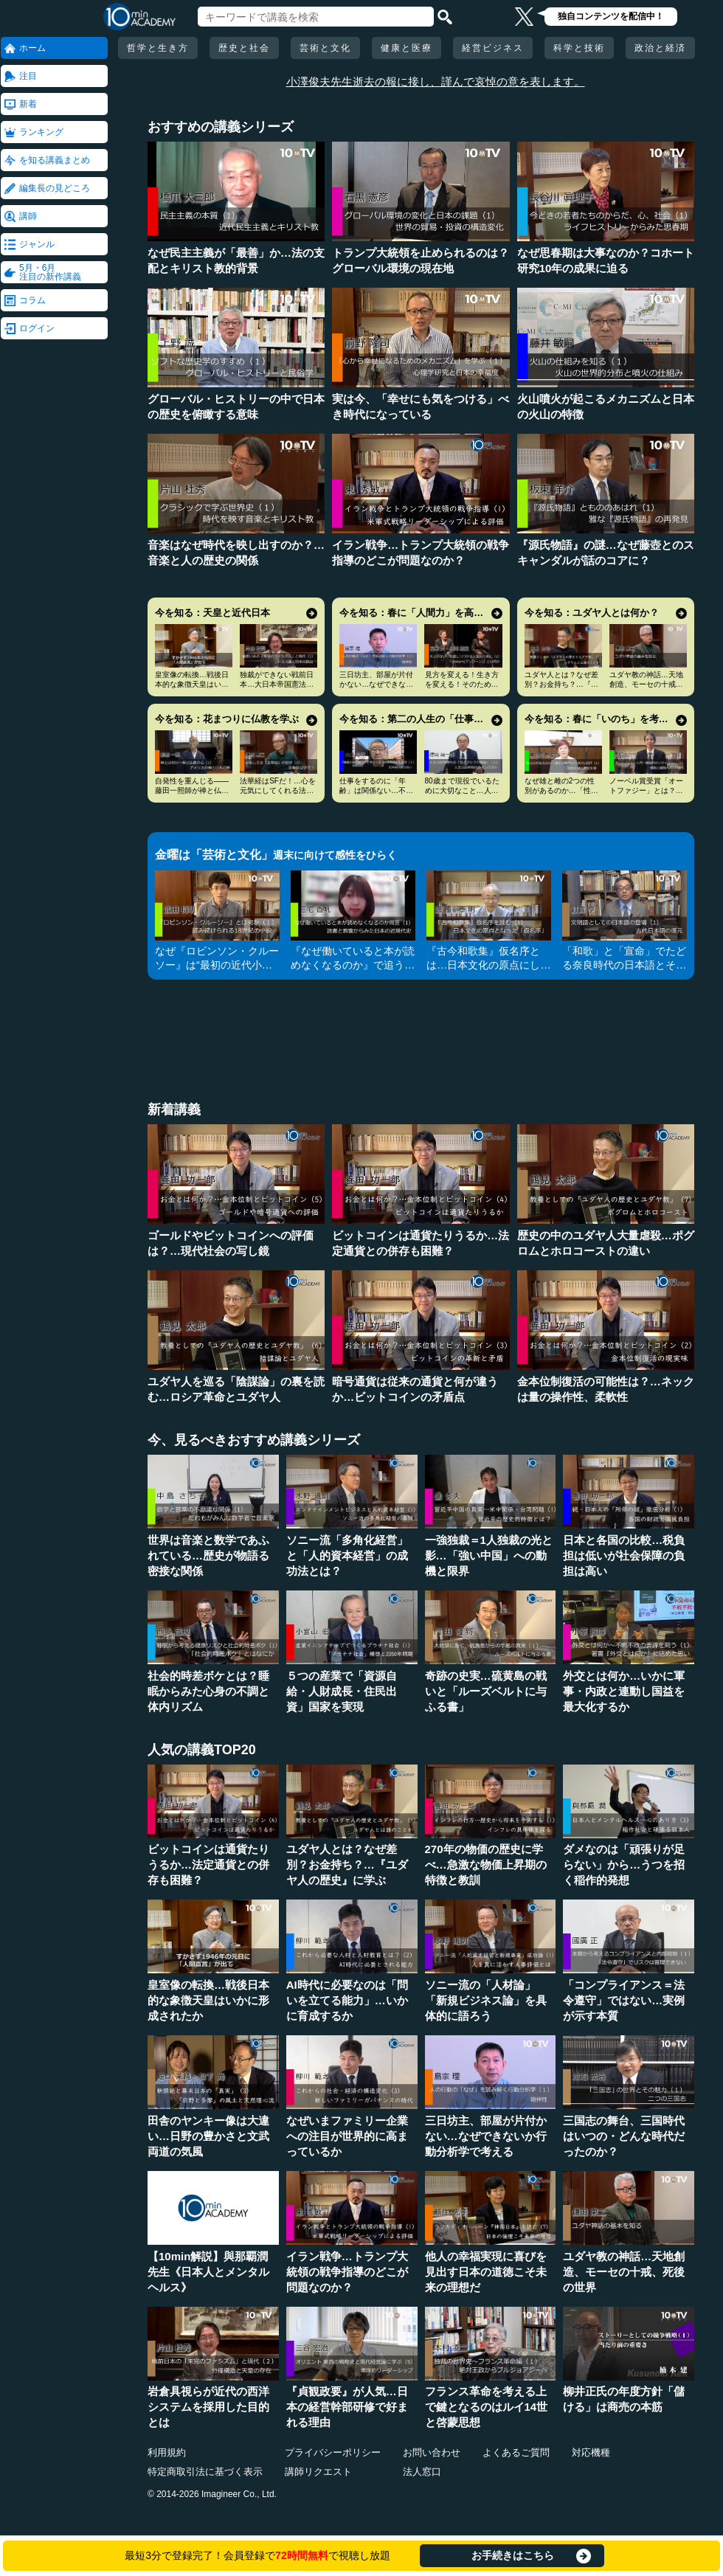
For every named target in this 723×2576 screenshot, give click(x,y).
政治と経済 (660, 48)
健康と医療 (406, 48)
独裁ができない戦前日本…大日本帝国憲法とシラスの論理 (277, 684)
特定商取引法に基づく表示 (205, 2471)
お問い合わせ (431, 2452)
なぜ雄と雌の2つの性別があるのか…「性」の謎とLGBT (561, 790)
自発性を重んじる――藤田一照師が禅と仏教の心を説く (192, 790)
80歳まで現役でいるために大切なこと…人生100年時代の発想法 (462, 790)
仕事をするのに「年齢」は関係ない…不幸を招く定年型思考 (376, 790)
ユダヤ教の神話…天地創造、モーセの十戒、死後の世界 (646, 684)
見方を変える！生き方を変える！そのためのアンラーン (462, 684)
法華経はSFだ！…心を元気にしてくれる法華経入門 (278, 790)
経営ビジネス (493, 48)
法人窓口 (422, 2471)
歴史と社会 (244, 48)
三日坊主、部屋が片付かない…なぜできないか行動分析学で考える (376, 684)
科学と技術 (579, 48)
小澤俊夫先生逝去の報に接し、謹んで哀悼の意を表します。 (435, 81)
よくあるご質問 (516, 2452)
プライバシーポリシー (333, 2452)
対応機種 (591, 2452)
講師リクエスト (318, 2471)
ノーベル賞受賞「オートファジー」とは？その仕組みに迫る (646, 790)
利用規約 (167, 2452)
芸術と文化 (325, 48)
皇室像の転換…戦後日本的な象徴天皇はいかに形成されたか (192, 684)
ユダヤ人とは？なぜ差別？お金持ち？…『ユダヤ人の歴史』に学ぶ (561, 684)
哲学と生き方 (158, 48)
